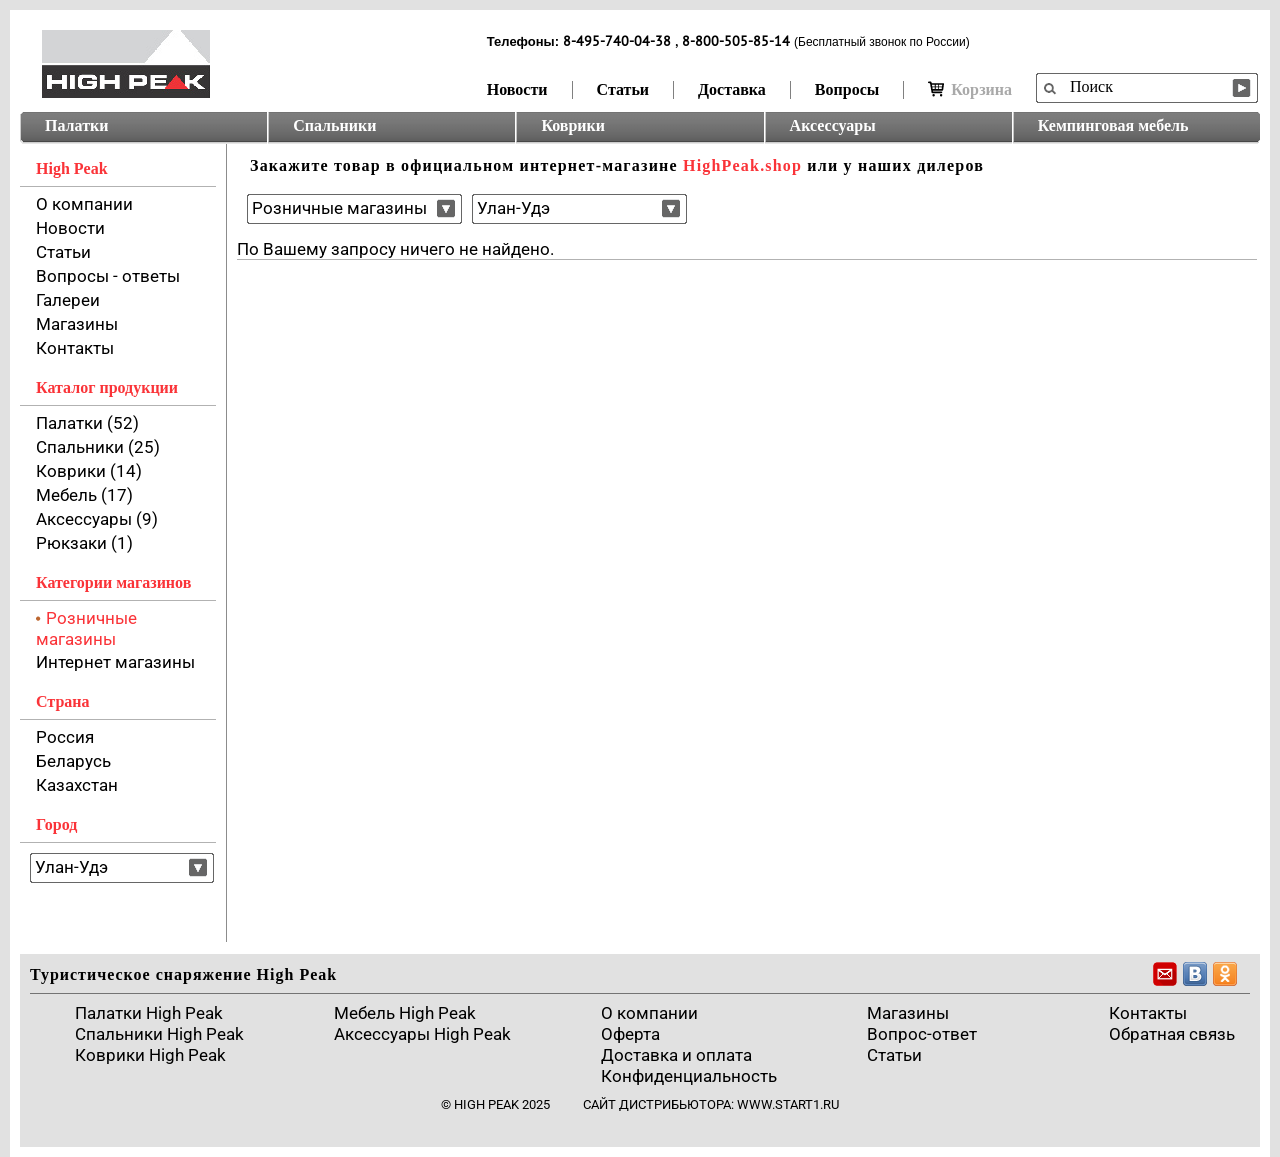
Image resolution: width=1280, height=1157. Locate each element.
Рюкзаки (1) (84, 543)
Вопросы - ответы (108, 276)
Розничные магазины (86, 628)
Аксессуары (833, 125)
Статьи (623, 89)
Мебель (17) (84, 495)
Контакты (75, 348)
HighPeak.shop (742, 165)
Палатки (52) (87, 423)
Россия (65, 737)
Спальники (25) (98, 447)
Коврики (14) (89, 471)
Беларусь (73, 761)
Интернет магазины (115, 662)
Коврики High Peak (150, 1055)
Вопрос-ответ (922, 1034)
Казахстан (77, 785)
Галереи (68, 300)
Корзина (970, 89)
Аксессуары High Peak (422, 1034)
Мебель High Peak (405, 1013)
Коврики (573, 125)
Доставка (732, 89)
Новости (517, 89)
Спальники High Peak (159, 1034)
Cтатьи (894, 1055)
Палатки (76, 125)
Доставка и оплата (676, 1055)
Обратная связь (1172, 1034)
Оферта (630, 1034)
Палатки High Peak (149, 1013)
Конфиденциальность (689, 1076)
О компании (84, 204)
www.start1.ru (788, 1104)
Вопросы (847, 89)
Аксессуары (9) (97, 519)
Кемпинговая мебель (1113, 125)
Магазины (77, 324)
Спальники (334, 125)
